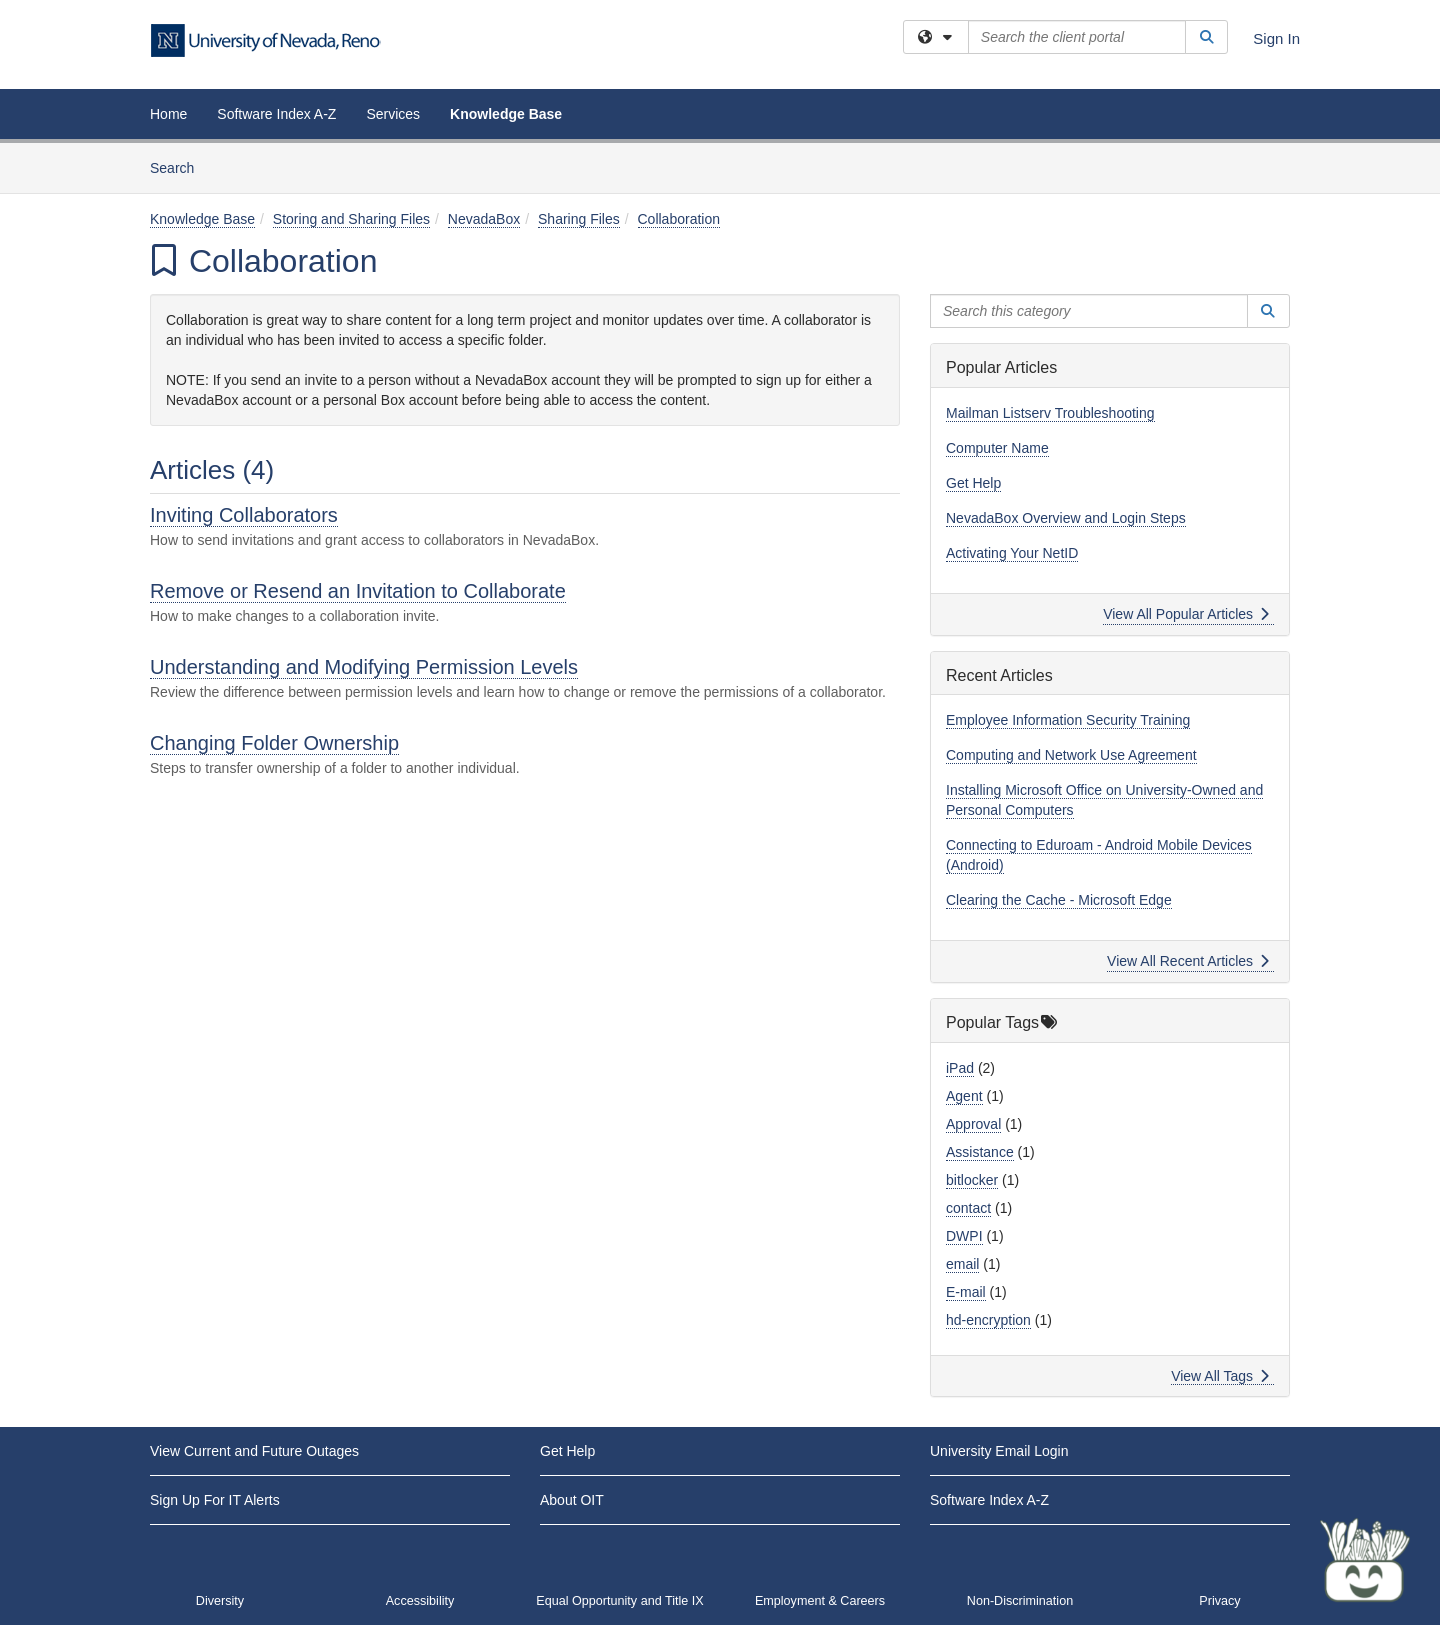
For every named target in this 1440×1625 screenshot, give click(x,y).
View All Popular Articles (1186, 614)
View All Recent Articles (1188, 961)
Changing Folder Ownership (274, 743)
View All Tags (1220, 1376)
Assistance (980, 1152)
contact (968, 1208)
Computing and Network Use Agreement (1071, 755)
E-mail (966, 1292)
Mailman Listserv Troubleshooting (1050, 413)
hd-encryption (988, 1320)
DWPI (964, 1236)
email (962, 1264)
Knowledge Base (506, 114)
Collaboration (679, 219)
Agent (964, 1096)
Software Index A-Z (276, 114)
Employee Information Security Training (1068, 720)
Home (168, 114)
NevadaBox (484, 219)
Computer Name (997, 448)
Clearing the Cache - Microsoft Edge (1059, 900)
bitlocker (972, 1180)
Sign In (1276, 38)
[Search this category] (1089, 311)
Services (393, 114)
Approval (973, 1124)
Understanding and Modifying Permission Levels (364, 667)
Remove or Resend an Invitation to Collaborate (358, 591)
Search (179, 166)
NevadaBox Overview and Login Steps (1066, 518)
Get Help (973, 483)
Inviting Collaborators (244, 515)
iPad (960, 1068)
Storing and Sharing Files (351, 219)
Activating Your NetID (1012, 553)
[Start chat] (1365, 1560)
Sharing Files (579, 219)
